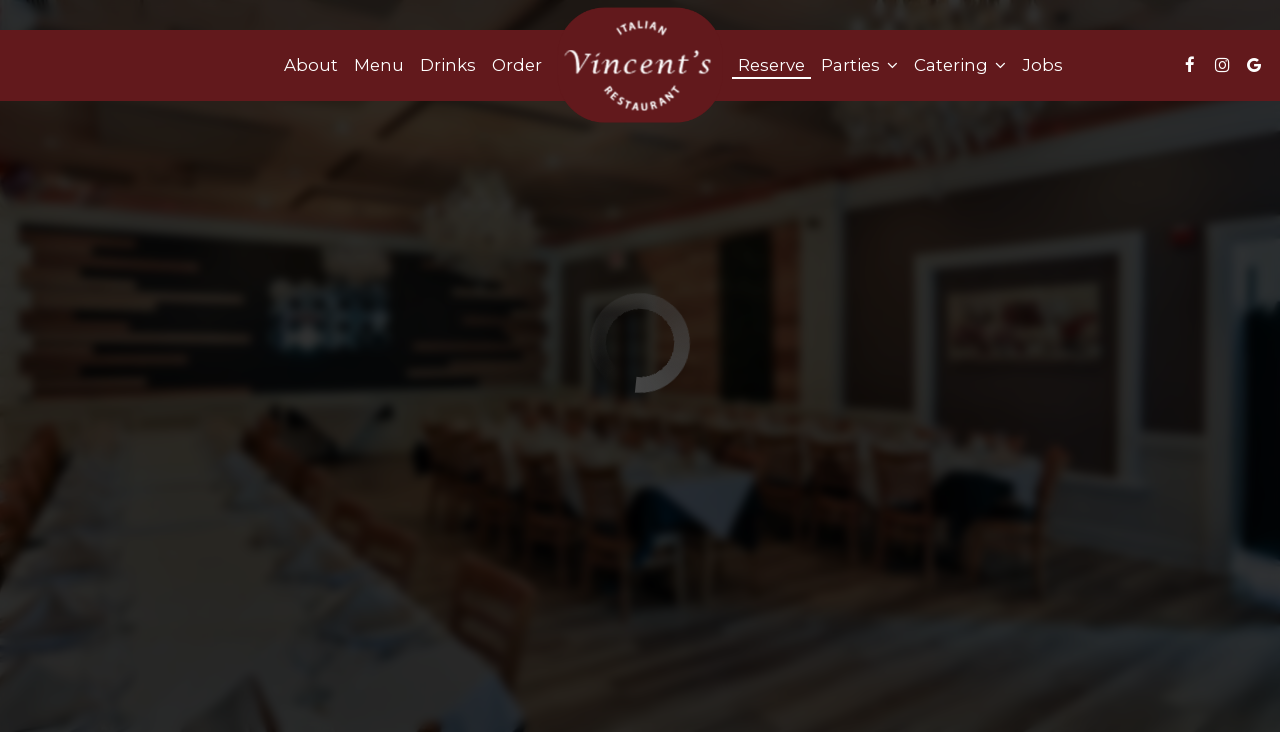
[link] (640, 65)
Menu (379, 65)
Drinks (448, 65)
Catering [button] (960, 65)
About (311, 65)
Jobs (1042, 65)
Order (517, 65)
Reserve (771, 65)
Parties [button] (859, 65)
